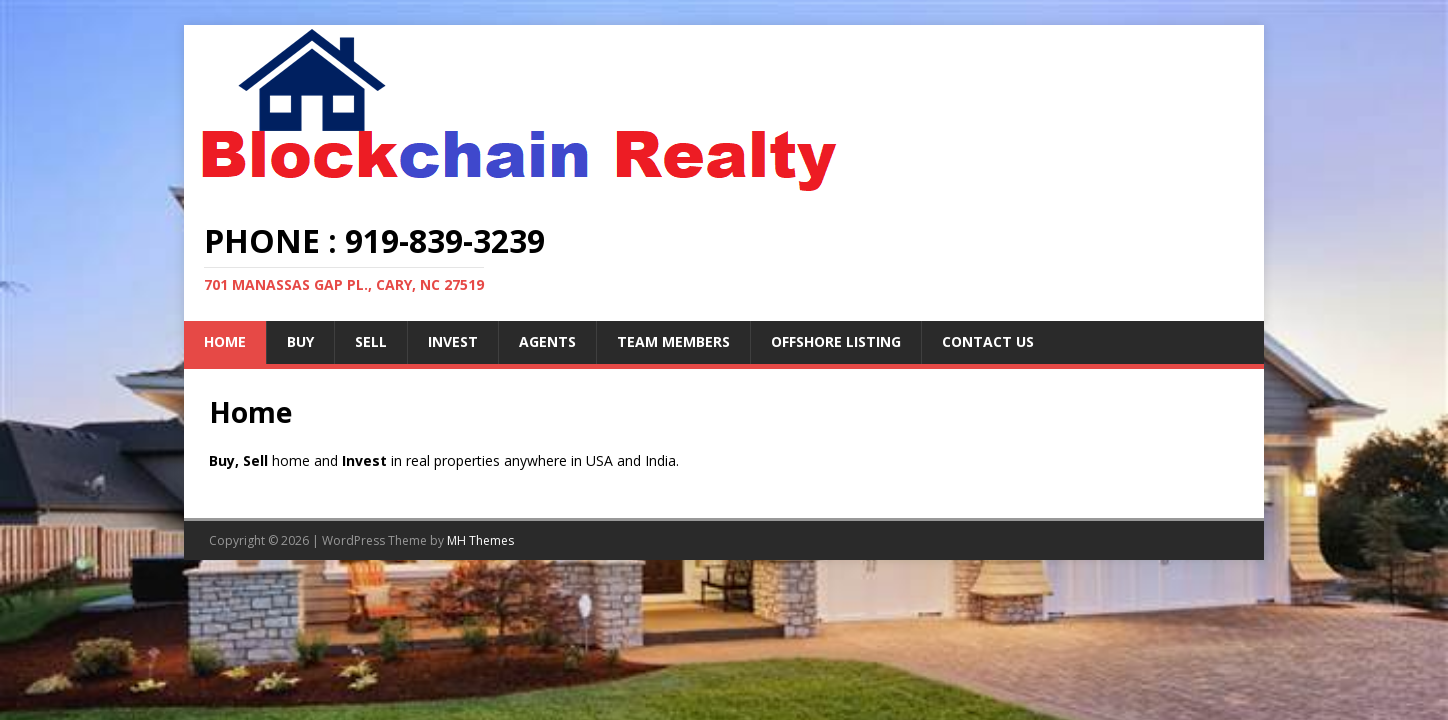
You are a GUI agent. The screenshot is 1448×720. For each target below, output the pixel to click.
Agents (547, 341)
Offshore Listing (836, 341)
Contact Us (988, 341)
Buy (300, 341)
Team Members (673, 341)
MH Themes (480, 540)
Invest (453, 341)
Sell (371, 341)
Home (225, 341)
